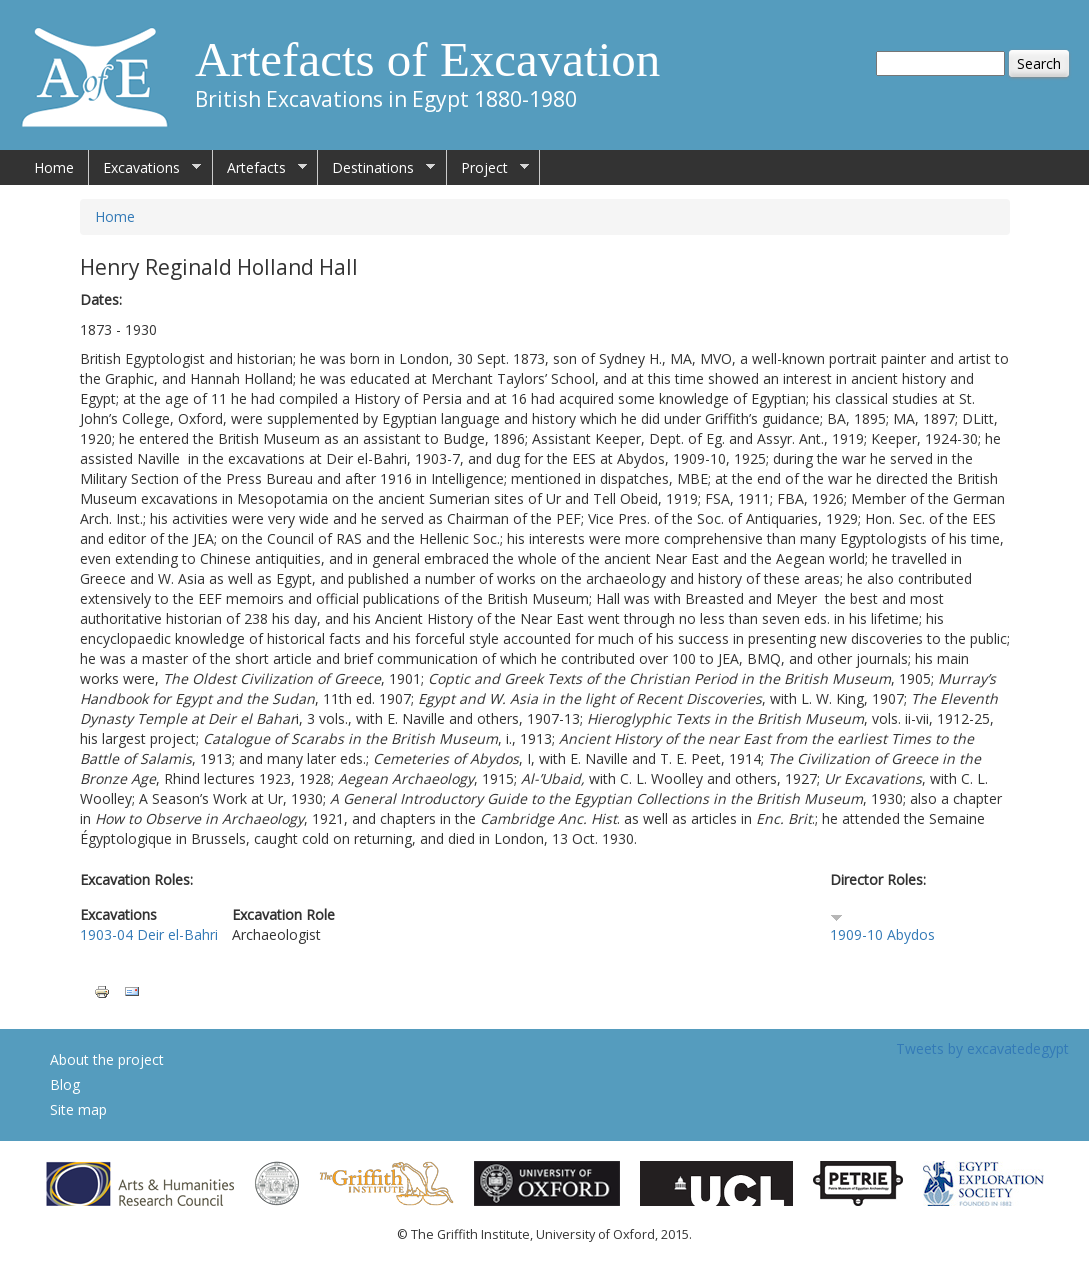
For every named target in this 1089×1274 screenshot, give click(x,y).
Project (488, 168)
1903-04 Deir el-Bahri (149, 934)
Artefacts (260, 168)
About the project (107, 1059)
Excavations (145, 168)
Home (54, 167)
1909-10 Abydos (882, 934)
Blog (65, 1084)
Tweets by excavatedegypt (982, 1048)
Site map (78, 1109)
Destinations (376, 168)
